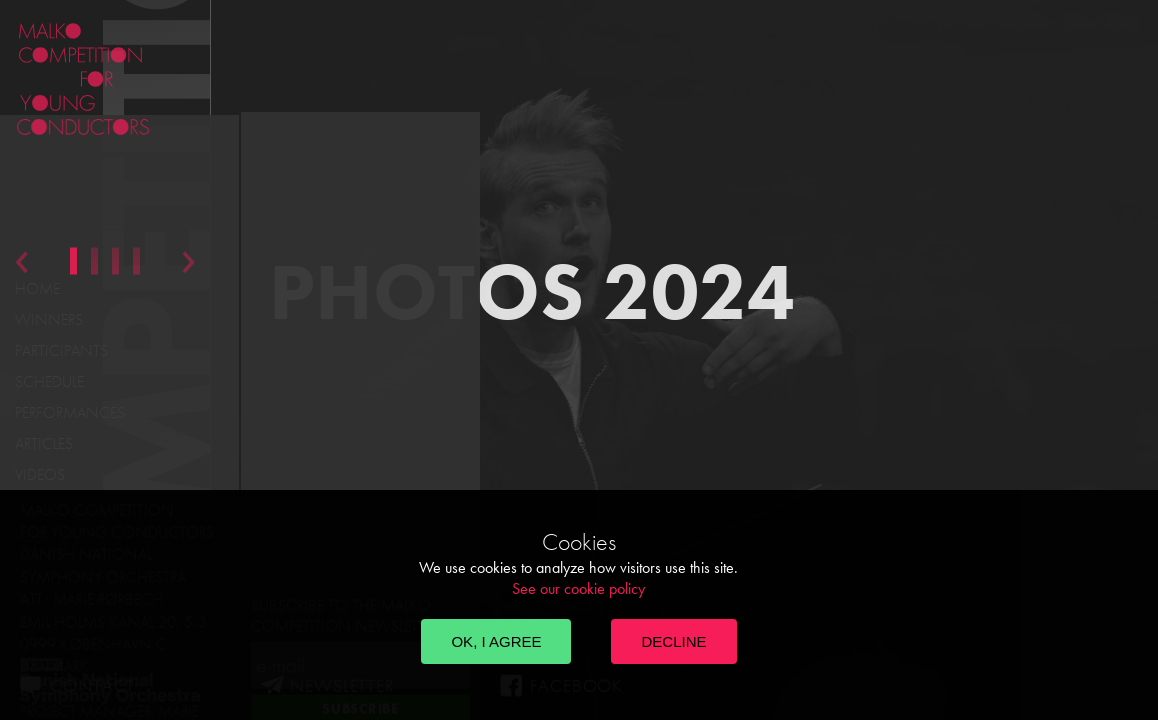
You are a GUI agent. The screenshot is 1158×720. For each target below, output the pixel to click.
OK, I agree (496, 641)
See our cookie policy (578, 588)
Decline (673, 641)
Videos (40, 474)
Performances (70, 412)
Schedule (49, 381)
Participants (61, 350)
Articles (44, 443)
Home (37, 288)
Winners (49, 319)
